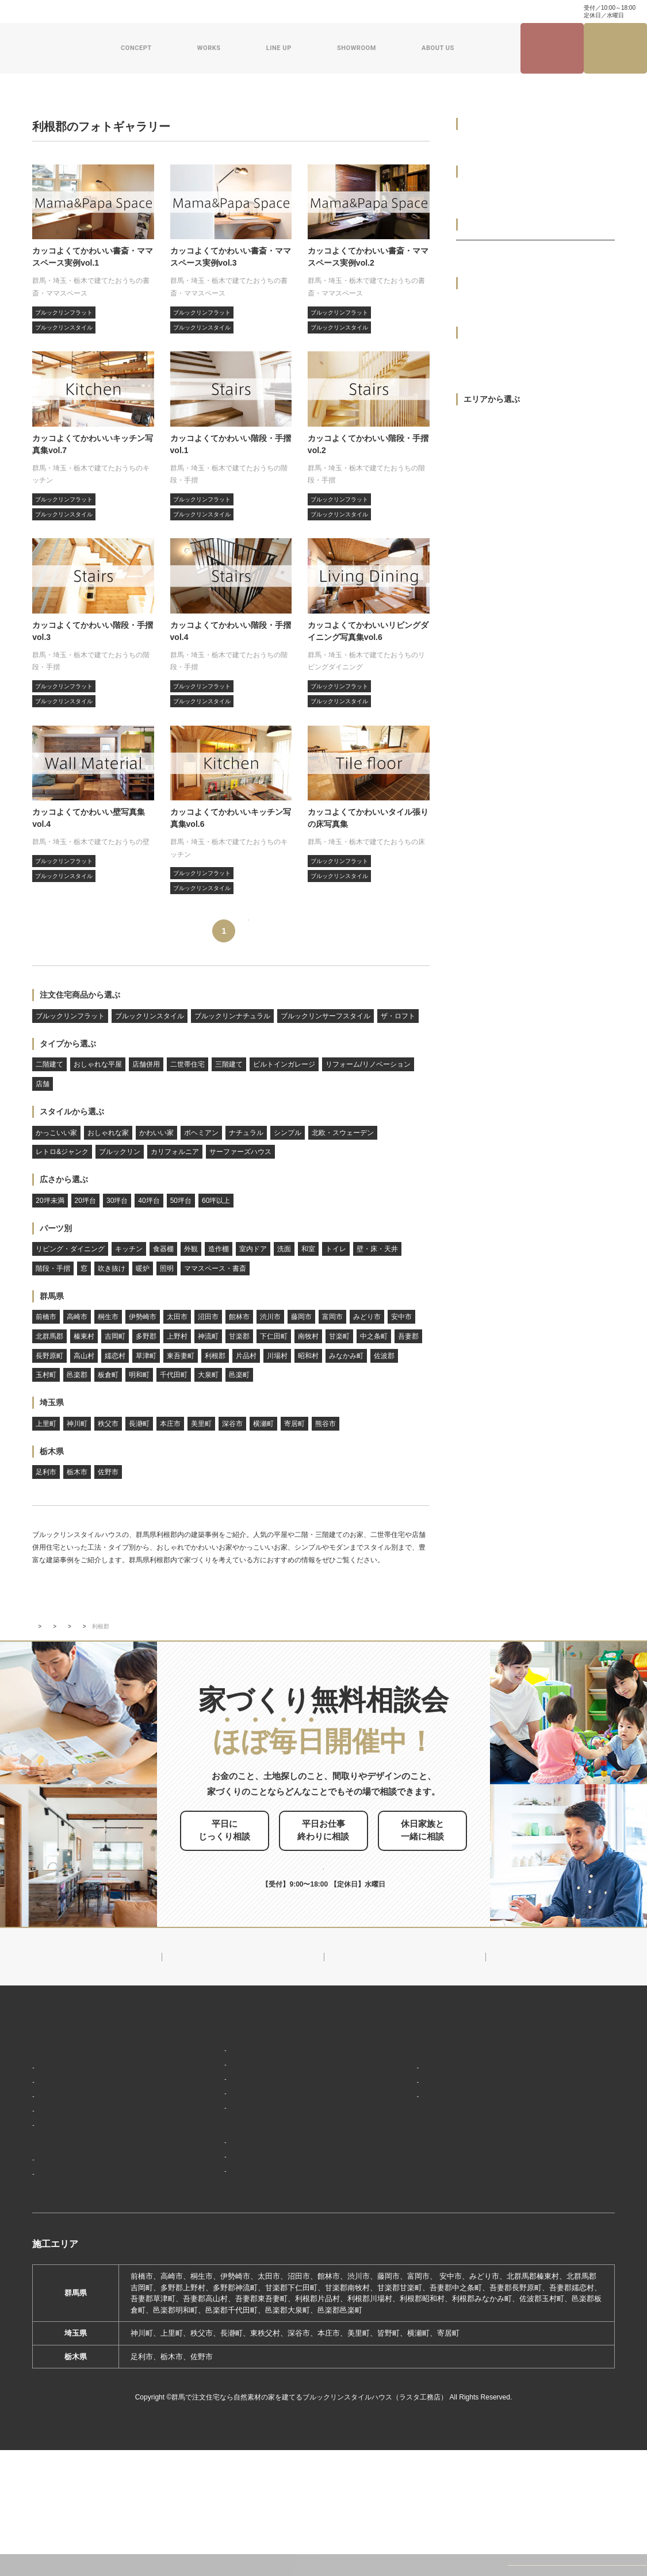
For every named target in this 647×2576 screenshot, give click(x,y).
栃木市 (77, 1472)
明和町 (139, 1375)
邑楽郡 (77, 1375)
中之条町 (374, 1336)
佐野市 (108, 1472)
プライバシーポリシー (551, 2247)
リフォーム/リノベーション (368, 1064)
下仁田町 (274, 1336)
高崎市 (77, 1317)
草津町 (146, 1356)
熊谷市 (325, 1424)
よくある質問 (181, 11)
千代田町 (173, 1375)
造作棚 (218, 1249)
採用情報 (393, 2271)
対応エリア (400, 2178)
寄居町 (294, 1424)
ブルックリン (119, 1152)
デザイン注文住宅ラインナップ (230, 2110)
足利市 (46, 1472)
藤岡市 (301, 1317)
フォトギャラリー (200, 1700)
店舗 (42, 1084)
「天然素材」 (59, 2165)
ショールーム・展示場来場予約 (230, 2219)
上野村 (177, 1336)
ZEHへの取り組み (409, 2217)
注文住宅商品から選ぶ (80, 994)
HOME (44, 2110)
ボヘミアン (201, 1133)
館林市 (239, 1317)
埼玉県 (52, 1402)
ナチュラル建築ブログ (331, 11)
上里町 (46, 1424)
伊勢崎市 (142, 1317)
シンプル (287, 1133)
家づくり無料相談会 (547, 2226)
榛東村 (84, 1336)
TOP (38, 1700)
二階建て (49, 1064)
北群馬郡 (49, 1336)
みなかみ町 (346, 1356)
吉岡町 (115, 1336)
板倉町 (108, 1375)
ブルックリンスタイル (149, 1016)
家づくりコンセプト (68, 2131)
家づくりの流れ (63, 2217)
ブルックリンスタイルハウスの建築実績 (110, 1700)
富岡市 (332, 1317)
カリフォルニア (175, 1152)
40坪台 (148, 1201)
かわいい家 (156, 1133)
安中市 (401, 1317)
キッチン (129, 1249)
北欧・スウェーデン (343, 1133)
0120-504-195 (534, 11)
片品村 (246, 1356)
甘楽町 (339, 1336)
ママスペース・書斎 (215, 1268)
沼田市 (208, 1317)
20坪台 (85, 1201)
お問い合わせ (231, 11)
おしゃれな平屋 (98, 1064)
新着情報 (393, 2110)
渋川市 (270, 1317)
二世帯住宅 (187, 1064)
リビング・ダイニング (70, 1249)
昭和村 (308, 1356)
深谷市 (232, 1424)
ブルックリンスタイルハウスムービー (437, 2244)
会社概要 (397, 2161)
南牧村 (308, 1336)
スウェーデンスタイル (216, 2196)
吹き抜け (111, 1268)
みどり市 (367, 1317)
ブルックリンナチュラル (232, 1016)
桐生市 (108, 1317)
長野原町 (49, 1356)
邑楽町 (239, 1375)
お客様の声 (56, 2286)
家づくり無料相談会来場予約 (615, 48)
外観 (191, 1249)
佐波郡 (384, 1356)
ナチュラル (246, 1133)
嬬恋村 (115, 1356)
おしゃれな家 (108, 1133)
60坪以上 (216, 1201)
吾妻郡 (408, 1336)
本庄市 (170, 1424)
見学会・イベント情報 (552, 49)
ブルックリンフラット (70, 1016)
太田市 (177, 1317)
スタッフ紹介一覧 (412, 2195)
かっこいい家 (56, 1133)
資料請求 (275, 11)
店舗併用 (146, 1064)
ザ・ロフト (398, 1016)
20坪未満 (50, 1201)
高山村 (84, 1356)
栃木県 (52, 1451)
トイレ (336, 1249)
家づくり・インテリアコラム (416, 11)
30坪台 (117, 1201)
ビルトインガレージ (284, 1064)
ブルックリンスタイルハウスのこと (437, 2137)
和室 (308, 1249)
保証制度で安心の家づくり (82, 2199)
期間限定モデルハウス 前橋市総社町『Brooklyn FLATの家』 (269, 2277)
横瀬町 (263, 1424)
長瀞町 (139, 1424)
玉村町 (46, 1375)
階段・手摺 (53, 1268)
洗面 (284, 1249)
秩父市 (108, 1424)
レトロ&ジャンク (62, 1152)
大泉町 (208, 1375)
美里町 (201, 1424)
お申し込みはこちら (343, 1926)
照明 (167, 1268)
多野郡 (146, 1336)
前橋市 (46, 1317)
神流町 (208, 1336)
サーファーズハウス (240, 1152)
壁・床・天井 (377, 1249)
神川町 (77, 1424)
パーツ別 (56, 1228)
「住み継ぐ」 (59, 2183)
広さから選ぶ (64, 1179)
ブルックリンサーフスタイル (325, 1016)
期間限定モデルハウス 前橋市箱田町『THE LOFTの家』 (270, 2245)
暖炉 (143, 1268)
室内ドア (253, 1249)
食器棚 (163, 1249)
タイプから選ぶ (68, 1043)
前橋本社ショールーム (216, 2299)
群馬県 (52, 1296)
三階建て (229, 1064)
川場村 (277, 1356)
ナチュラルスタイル (212, 2145)
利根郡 (215, 1356)
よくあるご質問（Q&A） (421, 2292)
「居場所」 (56, 2149)
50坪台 (181, 1201)
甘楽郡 (239, 1336)
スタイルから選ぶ (72, 1111)
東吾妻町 (180, 1356)
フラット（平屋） (209, 2162)
